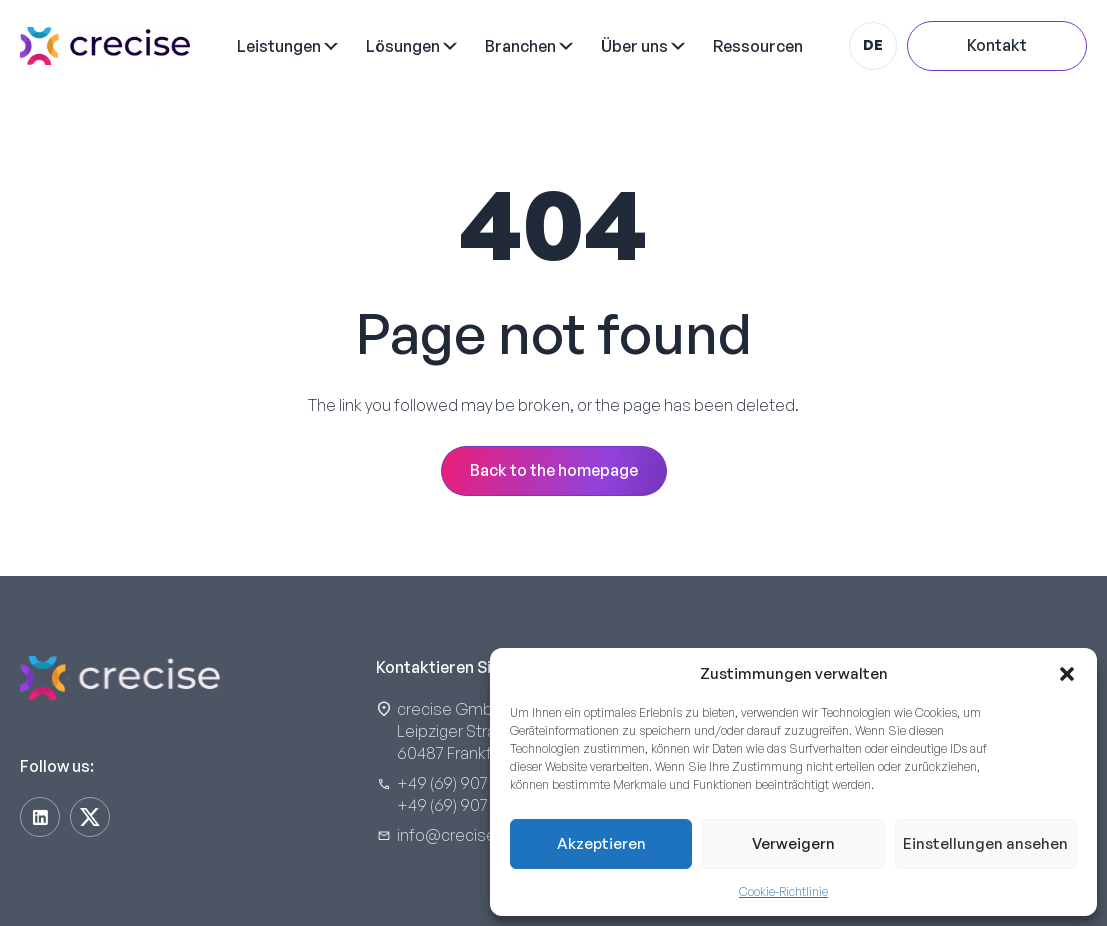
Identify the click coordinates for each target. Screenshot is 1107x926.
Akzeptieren (601, 843)
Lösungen (403, 46)
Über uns (634, 46)
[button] (1067, 674)
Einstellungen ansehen (985, 843)
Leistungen (279, 46)
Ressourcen (758, 46)
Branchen (520, 46)
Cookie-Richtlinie (783, 891)
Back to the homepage (554, 470)
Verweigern (793, 843)
